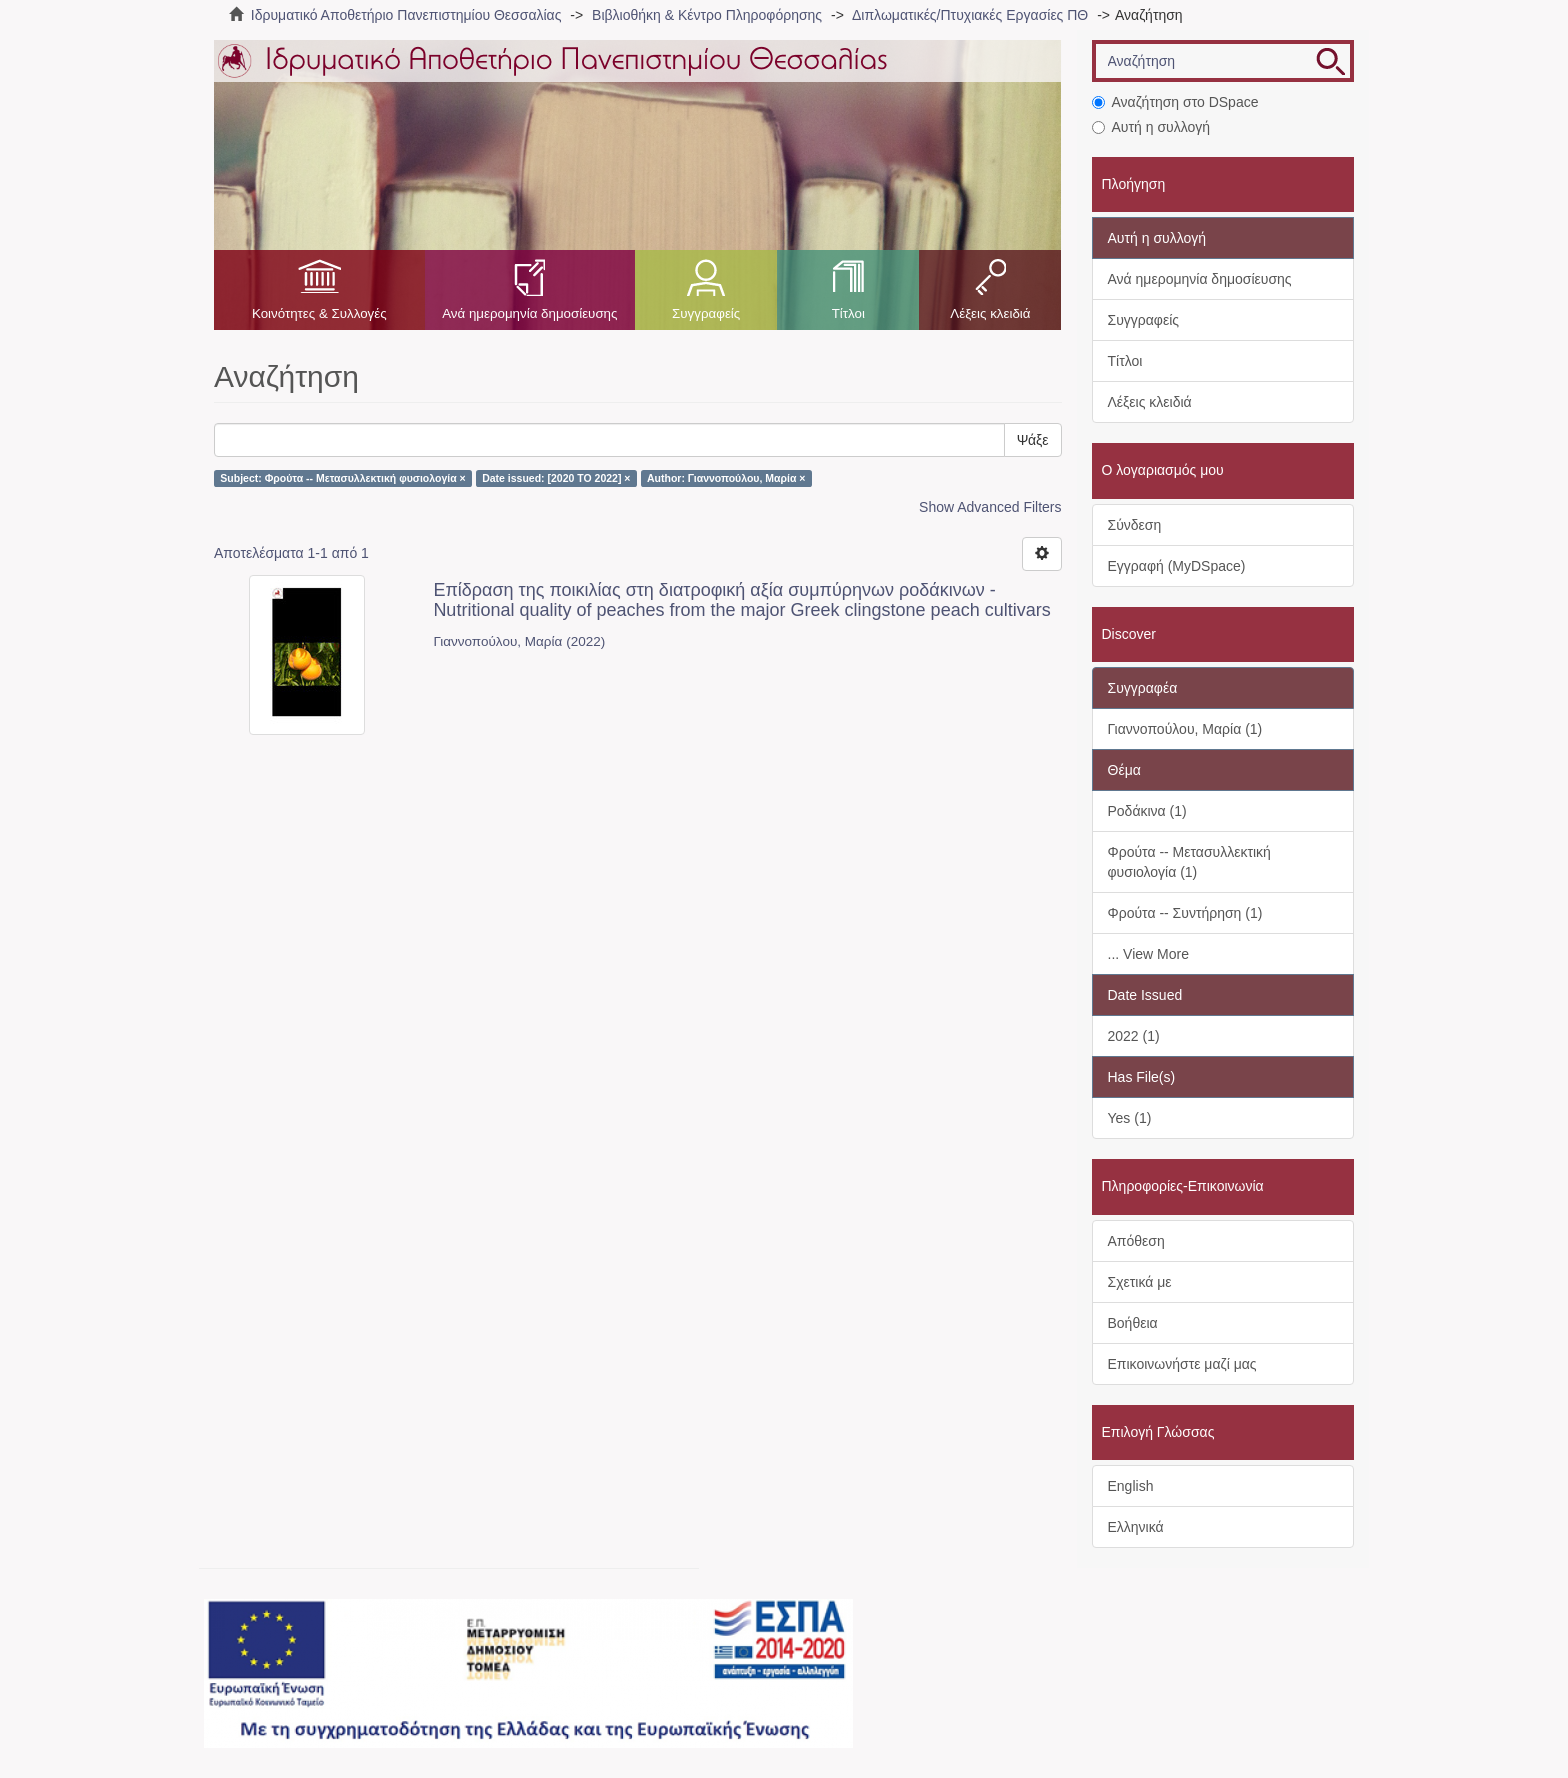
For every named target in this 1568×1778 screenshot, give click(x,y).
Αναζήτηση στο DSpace (1175, 102)
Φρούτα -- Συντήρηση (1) (1185, 913)
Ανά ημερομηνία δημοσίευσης (529, 313)
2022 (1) (1134, 1036)
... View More (1148, 954)
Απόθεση (1136, 1241)
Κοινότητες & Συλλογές (319, 313)
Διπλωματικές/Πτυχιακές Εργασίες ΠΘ (970, 15)
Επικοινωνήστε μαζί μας (1182, 1364)
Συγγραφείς (706, 313)
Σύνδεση (1135, 525)
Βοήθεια (1133, 1323)
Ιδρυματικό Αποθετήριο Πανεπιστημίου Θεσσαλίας (406, 15)
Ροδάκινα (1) (1147, 811)
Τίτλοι (848, 313)
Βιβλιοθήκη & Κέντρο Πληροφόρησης (707, 15)
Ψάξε (1033, 440)
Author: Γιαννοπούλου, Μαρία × (726, 478)
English (1131, 1486)
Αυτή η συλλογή (1151, 127)
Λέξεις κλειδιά (990, 313)
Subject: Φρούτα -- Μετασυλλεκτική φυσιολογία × (342, 478)
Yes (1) (1130, 1118)
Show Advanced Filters (990, 507)
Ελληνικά (1136, 1527)
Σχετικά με (1140, 1282)
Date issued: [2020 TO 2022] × (556, 478)
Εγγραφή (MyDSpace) (1177, 566)
